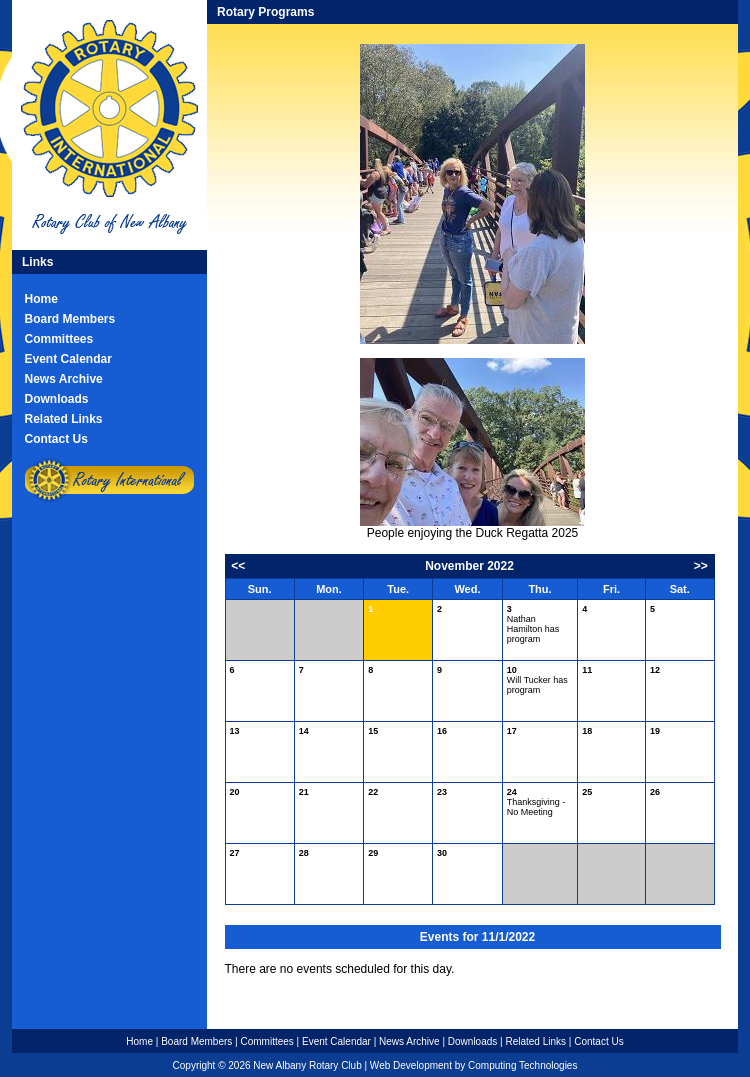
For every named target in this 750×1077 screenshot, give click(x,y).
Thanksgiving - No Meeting (536, 802)
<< (238, 566)
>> (701, 566)
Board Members (70, 319)
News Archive (64, 379)
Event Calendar (68, 359)
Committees (59, 339)
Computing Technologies (522, 1065)
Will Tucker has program (537, 680)
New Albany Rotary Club (307, 1065)
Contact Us (56, 439)
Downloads (57, 399)
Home (41, 299)
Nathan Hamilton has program (533, 624)
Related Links (64, 419)
